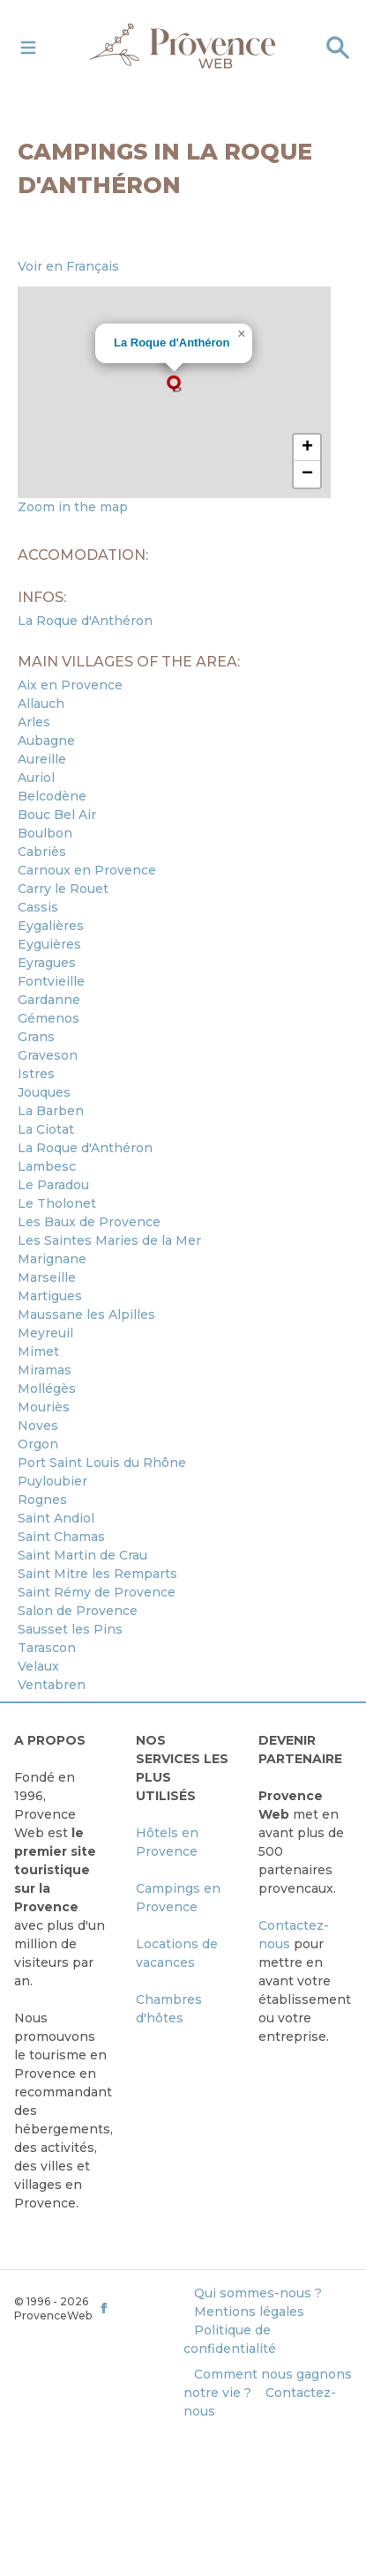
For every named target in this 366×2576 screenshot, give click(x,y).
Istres (36, 1074)
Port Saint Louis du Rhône (102, 1462)
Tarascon (47, 1648)
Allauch (41, 703)
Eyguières (49, 944)
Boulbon (45, 833)
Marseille (47, 1277)
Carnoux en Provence (87, 870)
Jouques (44, 1092)
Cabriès (42, 852)
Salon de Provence (78, 1611)
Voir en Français (68, 266)
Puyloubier (52, 1481)
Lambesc (47, 1166)
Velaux (38, 1666)
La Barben (51, 1111)
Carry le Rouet (63, 889)
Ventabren (52, 1685)
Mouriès (44, 1407)
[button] (174, 383)
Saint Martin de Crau (82, 1555)
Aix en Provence (70, 685)
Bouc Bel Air (57, 815)
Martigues (50, 1296)
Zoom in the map (73, 507)
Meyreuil (45, 1333)
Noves (38, 1425)
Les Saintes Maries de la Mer (109, 1240)
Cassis (38, 907)
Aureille (42, 759)
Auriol (36, 777)
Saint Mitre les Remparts (97, 1574)
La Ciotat (46, 1129)
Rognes (42, 1500)
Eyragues (47, 963)
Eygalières (51, 926)
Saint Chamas (61, 1537)
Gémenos (48, 1018)
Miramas (44, 1370)
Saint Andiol (56, 1518)
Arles (34, 722)
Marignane (52, 1259)
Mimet (38, 1351)
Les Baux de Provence (89, 1222)
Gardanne (49, 1000)
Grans (36, 1037)
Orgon (38, 1444)
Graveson (48, 1055)
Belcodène (52, 796)
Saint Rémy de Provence (97, 1592)
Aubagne (46, 740)
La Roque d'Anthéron (171, 342)
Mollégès (47, 1388)
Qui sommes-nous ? (258, 2293)
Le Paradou (53, 1185)
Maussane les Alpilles (86, 1314)
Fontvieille (51, 981)
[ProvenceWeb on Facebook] (139, 2308)
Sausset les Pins (70, 1629)
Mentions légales (249, 2311)
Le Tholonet (57, 1203)
